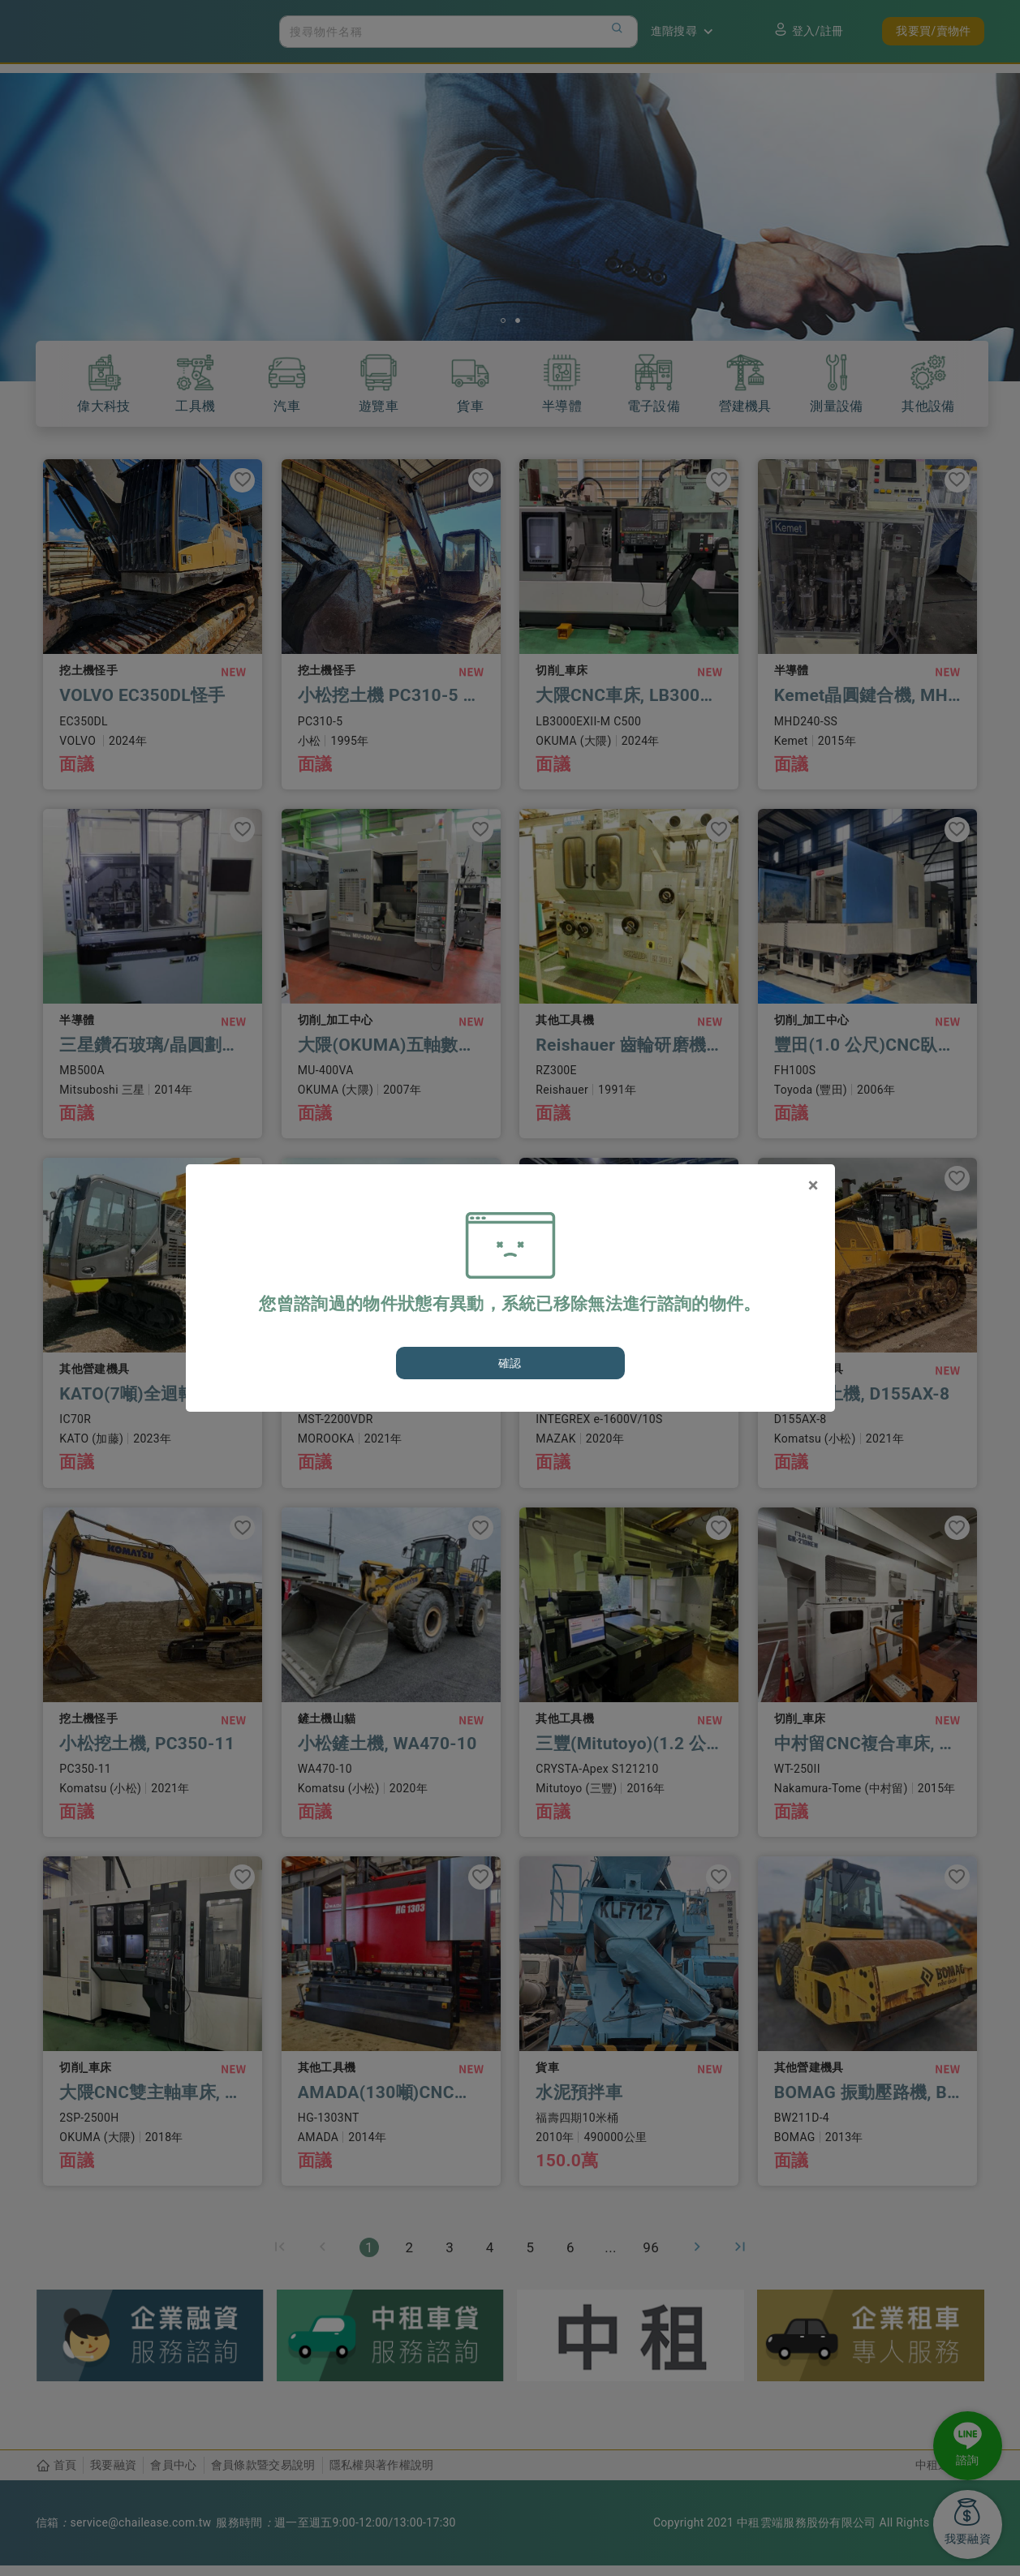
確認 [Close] (510, 1363)
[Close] (813, 1185)
